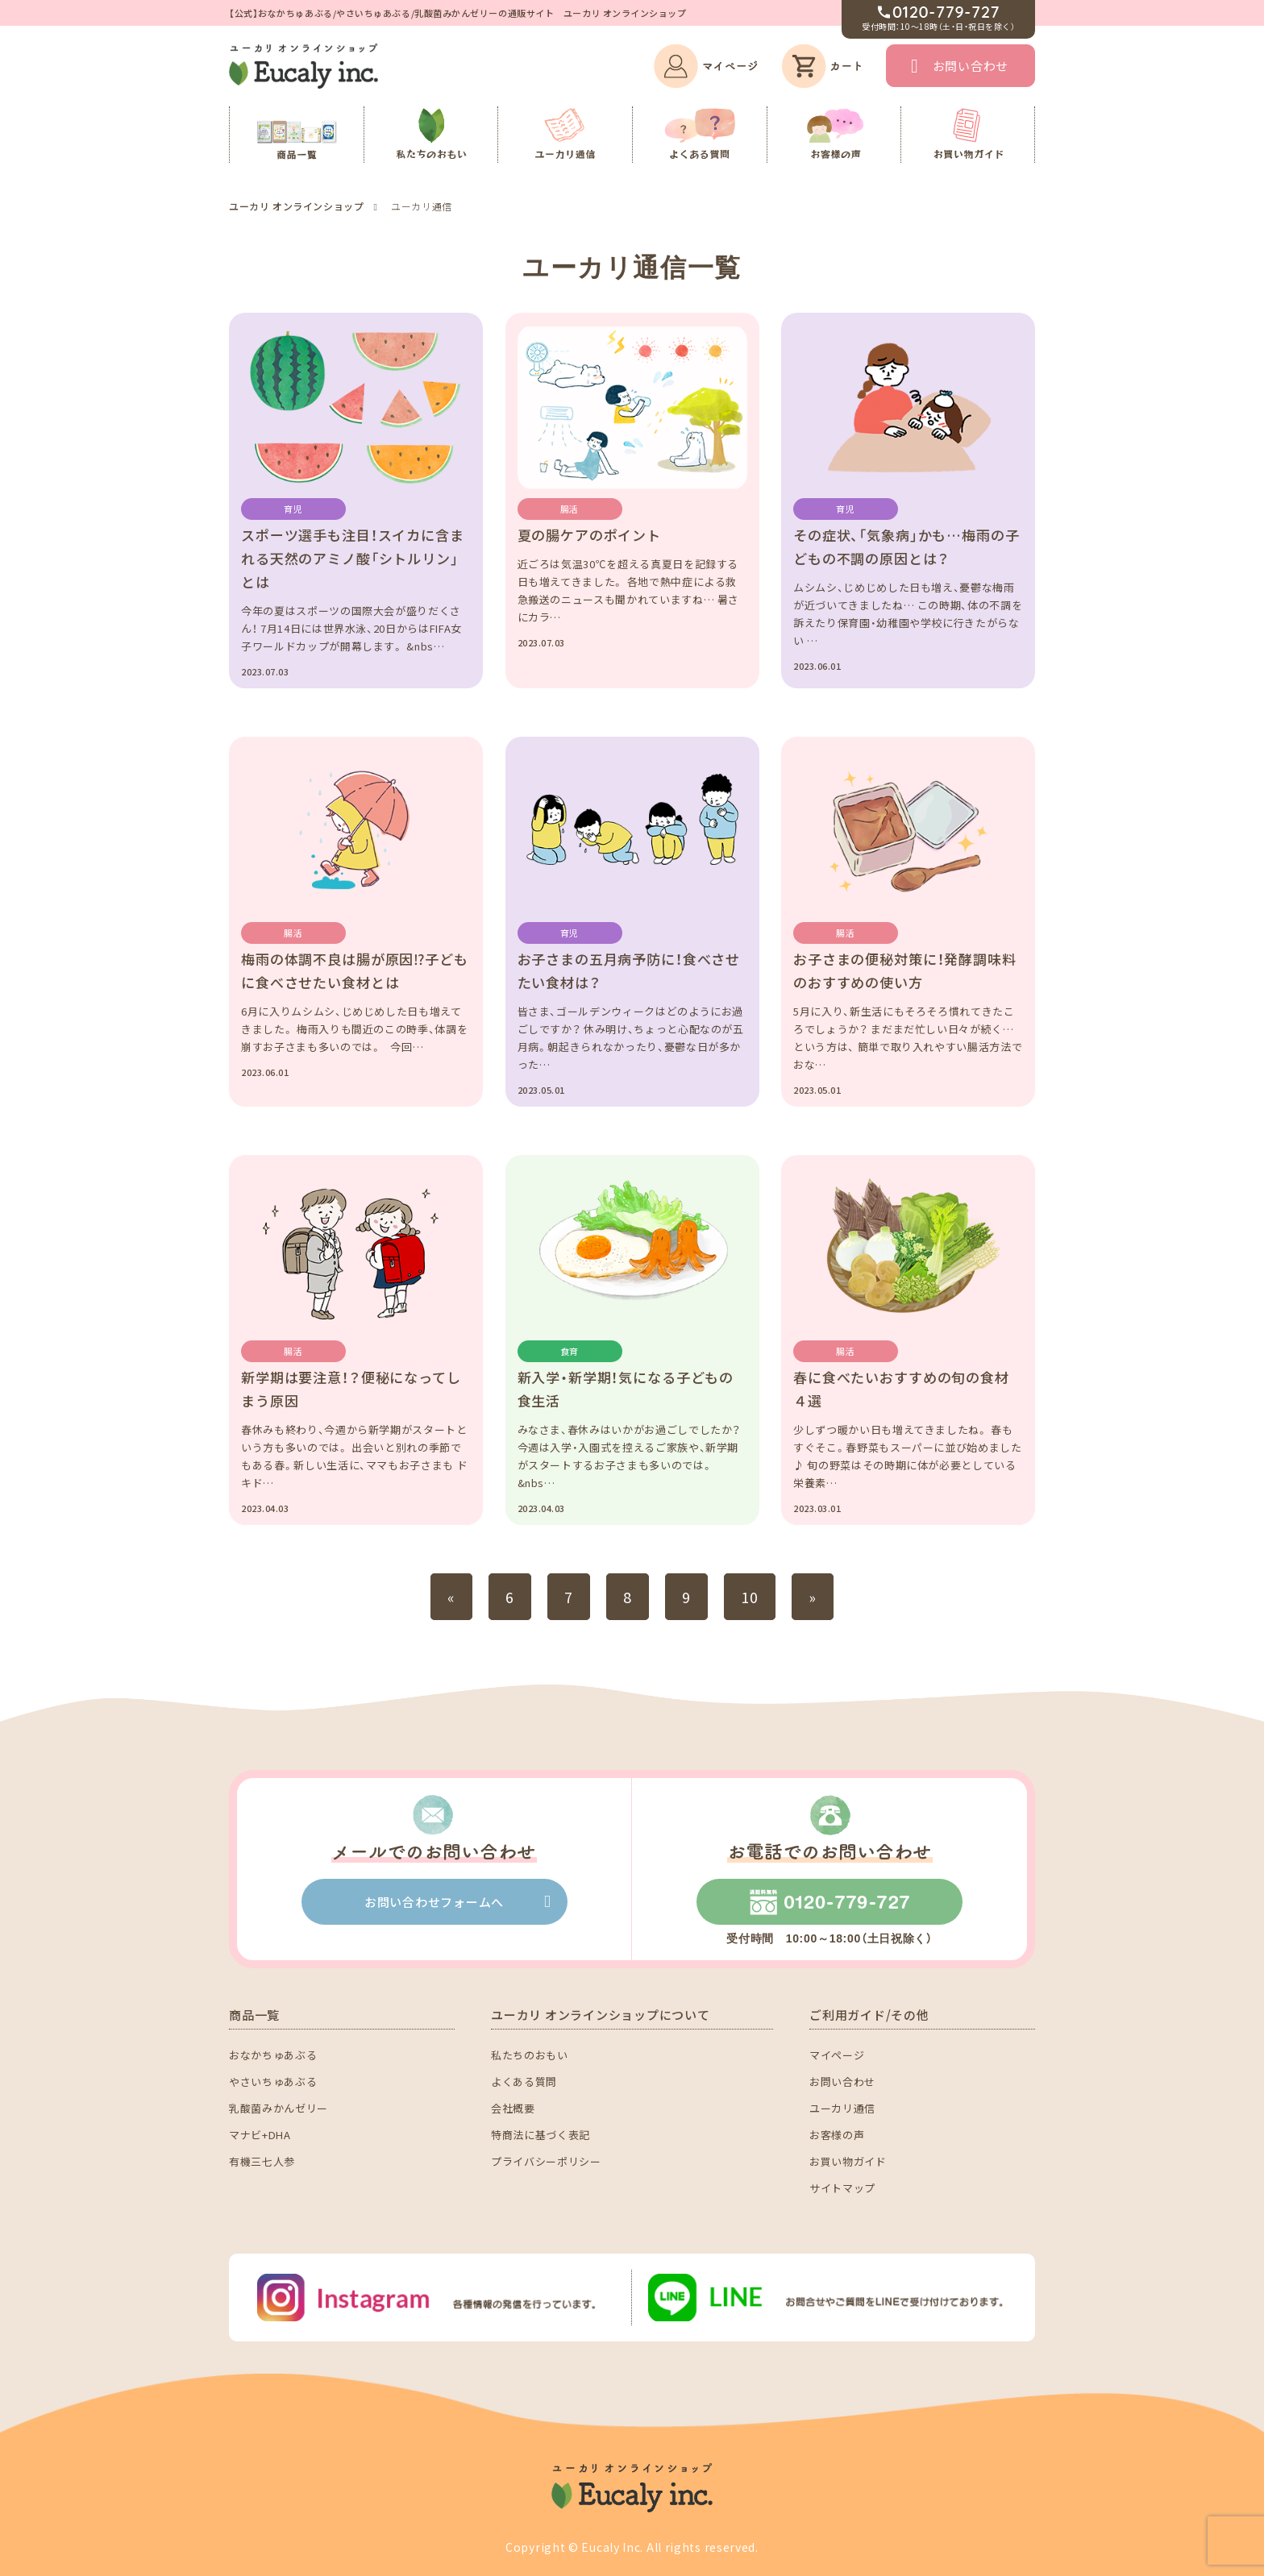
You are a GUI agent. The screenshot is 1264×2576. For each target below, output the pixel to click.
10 (750, 1596)
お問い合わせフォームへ (434, 1901)
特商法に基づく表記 (540, 2134)
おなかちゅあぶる (273, 2055)
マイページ (836, 2055)
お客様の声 (836, 2134)
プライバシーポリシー (546, 2161)
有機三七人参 (262, 2161)
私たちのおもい (529, 2055)
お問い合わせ (971, 65)
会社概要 (513, 2108)
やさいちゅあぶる (273, 2081)
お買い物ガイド (848, 2161)
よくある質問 (524, 2081)
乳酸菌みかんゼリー (278, 2108)
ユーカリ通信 (842, 2108)
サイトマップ (842, 2188)
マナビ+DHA (260, 2134)
